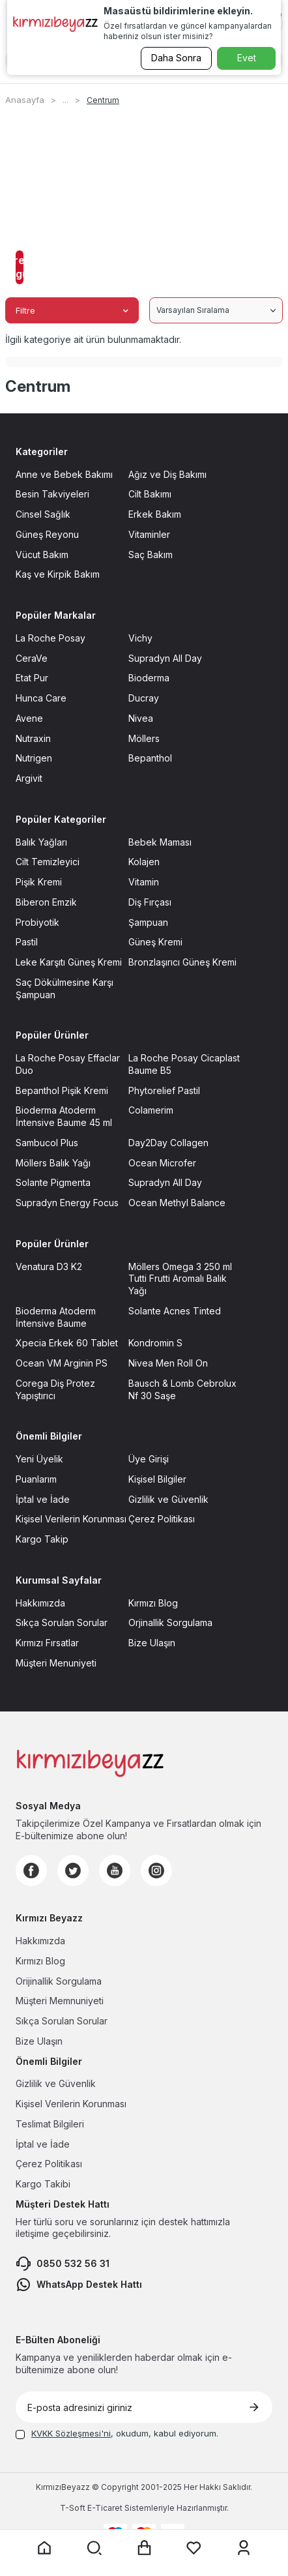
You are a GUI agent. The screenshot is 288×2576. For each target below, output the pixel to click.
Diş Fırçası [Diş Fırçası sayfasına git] (149, 902)
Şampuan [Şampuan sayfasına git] (148, 922)
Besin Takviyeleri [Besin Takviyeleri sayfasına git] (52, 493)
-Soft (73, 2508)
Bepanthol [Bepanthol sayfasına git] (150, 757)
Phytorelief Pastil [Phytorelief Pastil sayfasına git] (164, 1090)
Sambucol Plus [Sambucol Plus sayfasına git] (47, 1142)
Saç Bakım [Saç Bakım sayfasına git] (150, 554)
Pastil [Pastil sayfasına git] (27, 941)
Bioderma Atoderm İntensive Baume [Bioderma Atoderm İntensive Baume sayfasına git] (56, 1317)
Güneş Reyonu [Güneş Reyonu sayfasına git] (47, 534)
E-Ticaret (104, 2508)
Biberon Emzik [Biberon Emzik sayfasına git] (46, 902)
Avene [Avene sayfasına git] (29, 718)
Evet (246, 57)
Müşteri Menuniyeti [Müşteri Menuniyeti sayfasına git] (56, 1662)
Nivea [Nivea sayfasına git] (140, 718)
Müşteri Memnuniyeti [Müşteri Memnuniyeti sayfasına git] (60, 2000)
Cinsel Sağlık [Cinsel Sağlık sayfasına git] (43, 514)
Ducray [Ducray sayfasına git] (143, 697)
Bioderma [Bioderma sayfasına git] (148, 677)
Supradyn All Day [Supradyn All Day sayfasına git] (165, 658)
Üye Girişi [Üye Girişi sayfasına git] (148, 1458)
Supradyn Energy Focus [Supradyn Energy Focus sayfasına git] (67, 1202)
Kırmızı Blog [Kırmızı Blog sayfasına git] (153, 1602)
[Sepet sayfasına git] (144, 2548)
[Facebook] (31, 1870)
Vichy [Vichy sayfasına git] (140, 638)
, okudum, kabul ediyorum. (117, 2433)
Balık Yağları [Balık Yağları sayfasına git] (41, 842)
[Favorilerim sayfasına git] (193, 2548)
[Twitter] (73, 1870)
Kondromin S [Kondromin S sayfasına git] (155, 1342)
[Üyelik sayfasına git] (243, 2548)
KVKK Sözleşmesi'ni (71, 2433)
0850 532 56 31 (62, 2264)
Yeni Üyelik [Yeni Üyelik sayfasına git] (39, 1458)
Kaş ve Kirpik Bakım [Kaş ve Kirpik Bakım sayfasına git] (58, 574)
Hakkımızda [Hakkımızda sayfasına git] (40, 1602)
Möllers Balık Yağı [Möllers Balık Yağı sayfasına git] (53, 1162)
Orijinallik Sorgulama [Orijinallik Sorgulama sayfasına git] (59, 1981)
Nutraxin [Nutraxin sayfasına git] (33, 738)
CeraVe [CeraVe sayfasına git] (32, 658)
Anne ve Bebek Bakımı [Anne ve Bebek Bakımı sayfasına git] (64, 474)
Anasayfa (24, 100)
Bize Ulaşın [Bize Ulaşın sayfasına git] (151, 1642)
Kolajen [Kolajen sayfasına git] (144, 861)
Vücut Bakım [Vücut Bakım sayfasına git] (42, 554)
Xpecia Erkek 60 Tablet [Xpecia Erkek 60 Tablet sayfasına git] (67, 1342)
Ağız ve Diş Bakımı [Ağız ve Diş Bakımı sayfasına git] (167, 474)
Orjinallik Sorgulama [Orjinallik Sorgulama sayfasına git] (170, 1622)
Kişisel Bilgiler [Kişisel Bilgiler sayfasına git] (157, 1479)
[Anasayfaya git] (44, 2548)
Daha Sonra (176, 57)
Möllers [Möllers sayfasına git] (144, 738)
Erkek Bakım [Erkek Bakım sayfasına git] (154, 514)
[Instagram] (156, 1870)
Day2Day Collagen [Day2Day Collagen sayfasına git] (168, 1142)
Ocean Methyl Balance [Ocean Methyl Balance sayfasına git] (176, 1202)
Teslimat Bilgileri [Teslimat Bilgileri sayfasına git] (50, 2123)
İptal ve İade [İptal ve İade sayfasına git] (43, 1499)
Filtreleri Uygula (19, 267)
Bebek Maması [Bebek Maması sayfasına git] (160, 842)
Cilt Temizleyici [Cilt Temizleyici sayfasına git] (47, 861)
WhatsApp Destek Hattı (79, 2284)
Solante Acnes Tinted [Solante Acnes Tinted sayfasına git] (174, 1310)
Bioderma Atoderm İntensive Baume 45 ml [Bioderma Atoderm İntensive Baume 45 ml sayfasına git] (64, 1116)
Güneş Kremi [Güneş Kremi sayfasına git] (155, 941)
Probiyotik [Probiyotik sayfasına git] (37, 922)
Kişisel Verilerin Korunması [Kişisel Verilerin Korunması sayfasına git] (71, 1518)
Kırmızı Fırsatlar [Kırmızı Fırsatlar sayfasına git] (47, 1642)
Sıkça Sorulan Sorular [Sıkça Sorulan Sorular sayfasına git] (62, 1622)
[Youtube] (114, 1870)
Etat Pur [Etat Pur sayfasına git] (32, 677)
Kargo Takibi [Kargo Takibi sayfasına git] (43, 2183)
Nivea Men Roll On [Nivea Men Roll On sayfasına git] (168, 1363)
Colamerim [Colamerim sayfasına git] (150, 1110)
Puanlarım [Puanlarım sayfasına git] (36, 1479)
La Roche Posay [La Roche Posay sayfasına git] (50, 638)
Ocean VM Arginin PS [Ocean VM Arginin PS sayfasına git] (62, 1363)
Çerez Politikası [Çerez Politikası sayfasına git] (161, 1518)
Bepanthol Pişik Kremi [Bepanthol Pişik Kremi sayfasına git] (62, 1090)
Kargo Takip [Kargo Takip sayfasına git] (42, 1539)
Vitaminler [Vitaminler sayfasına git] (149, 534)
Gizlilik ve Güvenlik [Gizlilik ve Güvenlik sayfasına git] (168, 1499)
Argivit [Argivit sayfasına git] (29, 778)
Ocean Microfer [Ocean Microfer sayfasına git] (162, 1162)
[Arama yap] (94, 2548)
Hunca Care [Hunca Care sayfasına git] (41, 697)
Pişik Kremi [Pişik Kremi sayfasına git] (39, 881)
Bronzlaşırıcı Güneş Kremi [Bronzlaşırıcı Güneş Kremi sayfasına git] (182, 962)
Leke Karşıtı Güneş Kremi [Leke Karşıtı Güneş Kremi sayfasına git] (69, 962)
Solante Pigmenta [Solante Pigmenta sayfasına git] (53, 1182)
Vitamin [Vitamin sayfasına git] (143, 881)
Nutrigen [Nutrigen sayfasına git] (34, 757)
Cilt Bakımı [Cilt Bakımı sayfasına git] (149, 493)
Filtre (72, 310)
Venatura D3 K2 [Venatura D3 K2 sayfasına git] (49, 1266)
